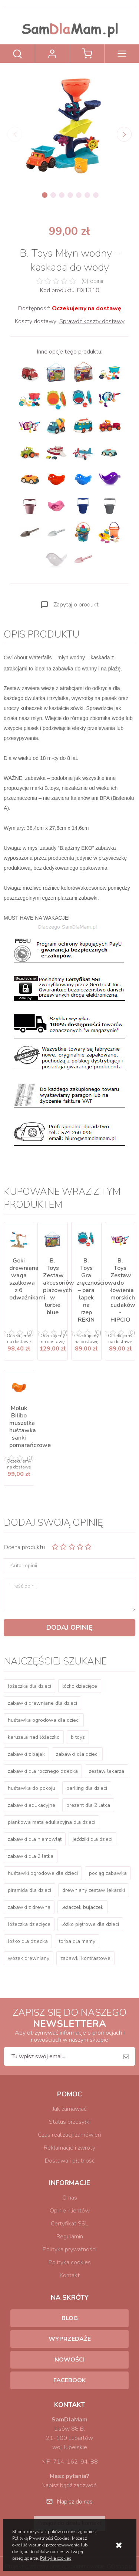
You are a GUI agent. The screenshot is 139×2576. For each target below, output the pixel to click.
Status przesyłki (69, 2122)
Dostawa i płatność (70, 2161)
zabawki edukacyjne (31, 1805)
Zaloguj (52, 53)
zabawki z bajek (26, 1754)
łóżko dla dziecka (28, 1941)
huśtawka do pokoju (31, 1788)
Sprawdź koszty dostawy (92, 321)
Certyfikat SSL (69, 2224)
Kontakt (70, 2275)
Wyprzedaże (70, 2339)
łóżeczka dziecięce (29, 1924)
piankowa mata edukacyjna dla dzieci (51, 1822)
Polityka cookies (70, 2262)
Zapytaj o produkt (76, 605)
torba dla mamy (77, 1941)
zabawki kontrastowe (85, 1958)
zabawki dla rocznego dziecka (43, 1771)
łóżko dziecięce (79, 1686)
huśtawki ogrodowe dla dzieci (43, 1873)
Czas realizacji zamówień (69, 2135)
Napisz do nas (75, 2502)
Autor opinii (23, 1565)
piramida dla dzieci (29, 1890)
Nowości (69, 2360)
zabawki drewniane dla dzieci (42, 1703)
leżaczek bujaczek (82, 1907)
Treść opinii (23, 1586)
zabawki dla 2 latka (30, 1856)
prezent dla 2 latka (88, 1805)
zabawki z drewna (29, 1907)
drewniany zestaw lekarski (93, 1890)
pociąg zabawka (108, 1873)
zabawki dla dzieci (77, 1754)
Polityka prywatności (69, 2249)
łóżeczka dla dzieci (29, 1686)
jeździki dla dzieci (92, 1839)
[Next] (124, 134)
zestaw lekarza (106, 1771)
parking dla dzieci (86, 1788)
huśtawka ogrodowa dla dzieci (44, 1720)
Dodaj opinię (69, 1627)
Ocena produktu (24, 1547)
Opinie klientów (70, 2211)
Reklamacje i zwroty (69, 2148)
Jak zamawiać (69, 2109)
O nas (69, 2198)
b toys (78, 1737)
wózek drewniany (28, 1958)
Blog (70, 2318)
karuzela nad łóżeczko (34, 1737)
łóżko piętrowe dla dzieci (90, 1924)
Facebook (69, 2380)
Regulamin (69, 2236)
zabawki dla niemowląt (35, 1839)
